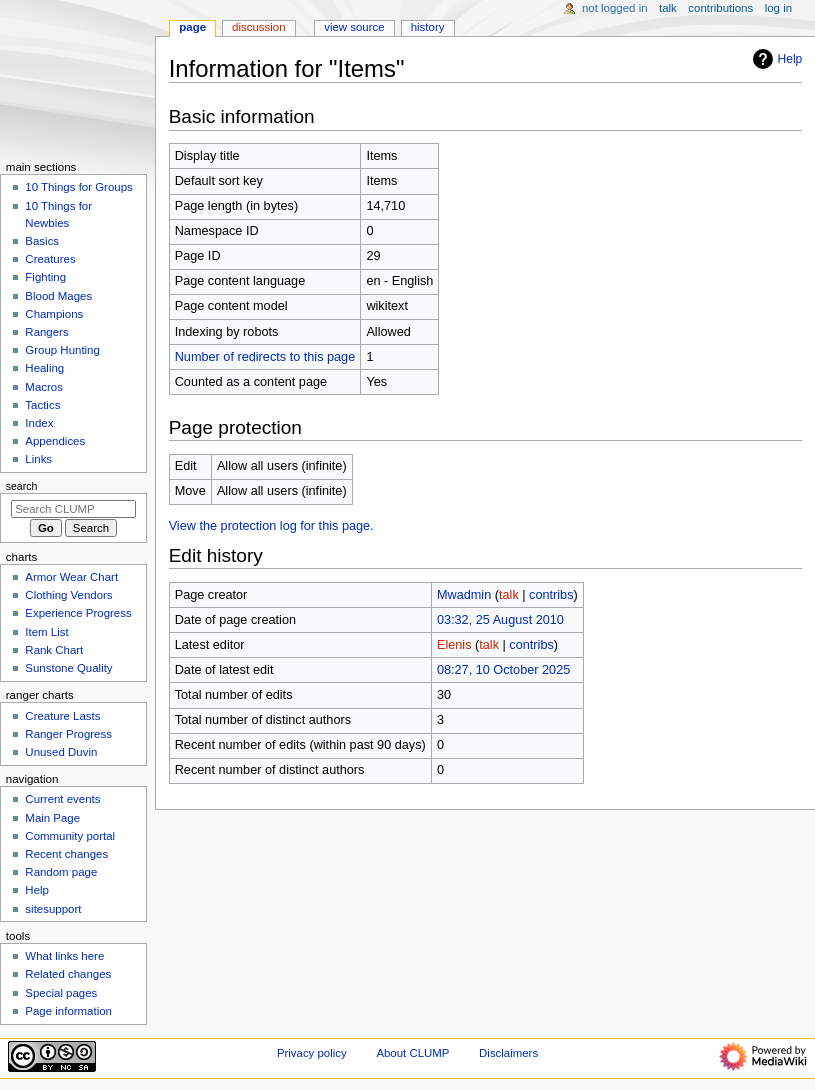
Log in (778, 8)
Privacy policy (312, 1053)
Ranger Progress (68, 734)
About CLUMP (412, 1053)
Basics (42, 241)
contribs (551, 595)
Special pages (61, 993)
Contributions (720, 8)
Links (38, 459)
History (428, 27)
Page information (68, 1011)
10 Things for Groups (78, 187)
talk (509, 595)
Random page (61, 872)
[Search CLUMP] (73, 509)
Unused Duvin (61, 752)
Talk (668, 8)
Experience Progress (78, 613)
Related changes (68, 974)
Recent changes (66, 854)
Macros (44, 387)
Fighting (45, 277)
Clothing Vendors (68, 595)
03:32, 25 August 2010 (500, 620)
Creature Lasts (62, 716)
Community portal (70, 836)
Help (775, 59)
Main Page (52, 818)
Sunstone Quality (68, 668)
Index (39, 423)
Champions (54, 314)
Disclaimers (508, 1053)
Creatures (50, 259)
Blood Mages (58, 296)
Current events (62, 799)
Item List (46, 632)
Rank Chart (54, 650)
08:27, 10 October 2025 (503, 670)
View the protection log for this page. (271, 526)
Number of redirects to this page (265, 357)
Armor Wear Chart (71, 577)
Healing (44, 368)
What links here (64, 956)
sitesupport (53, 909)
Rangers (46, 332)
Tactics (42, 405)
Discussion (258, 27)
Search (22, 486)
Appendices (55, 441)
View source (354, 27)
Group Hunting (62, 350)
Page (192, 27)
